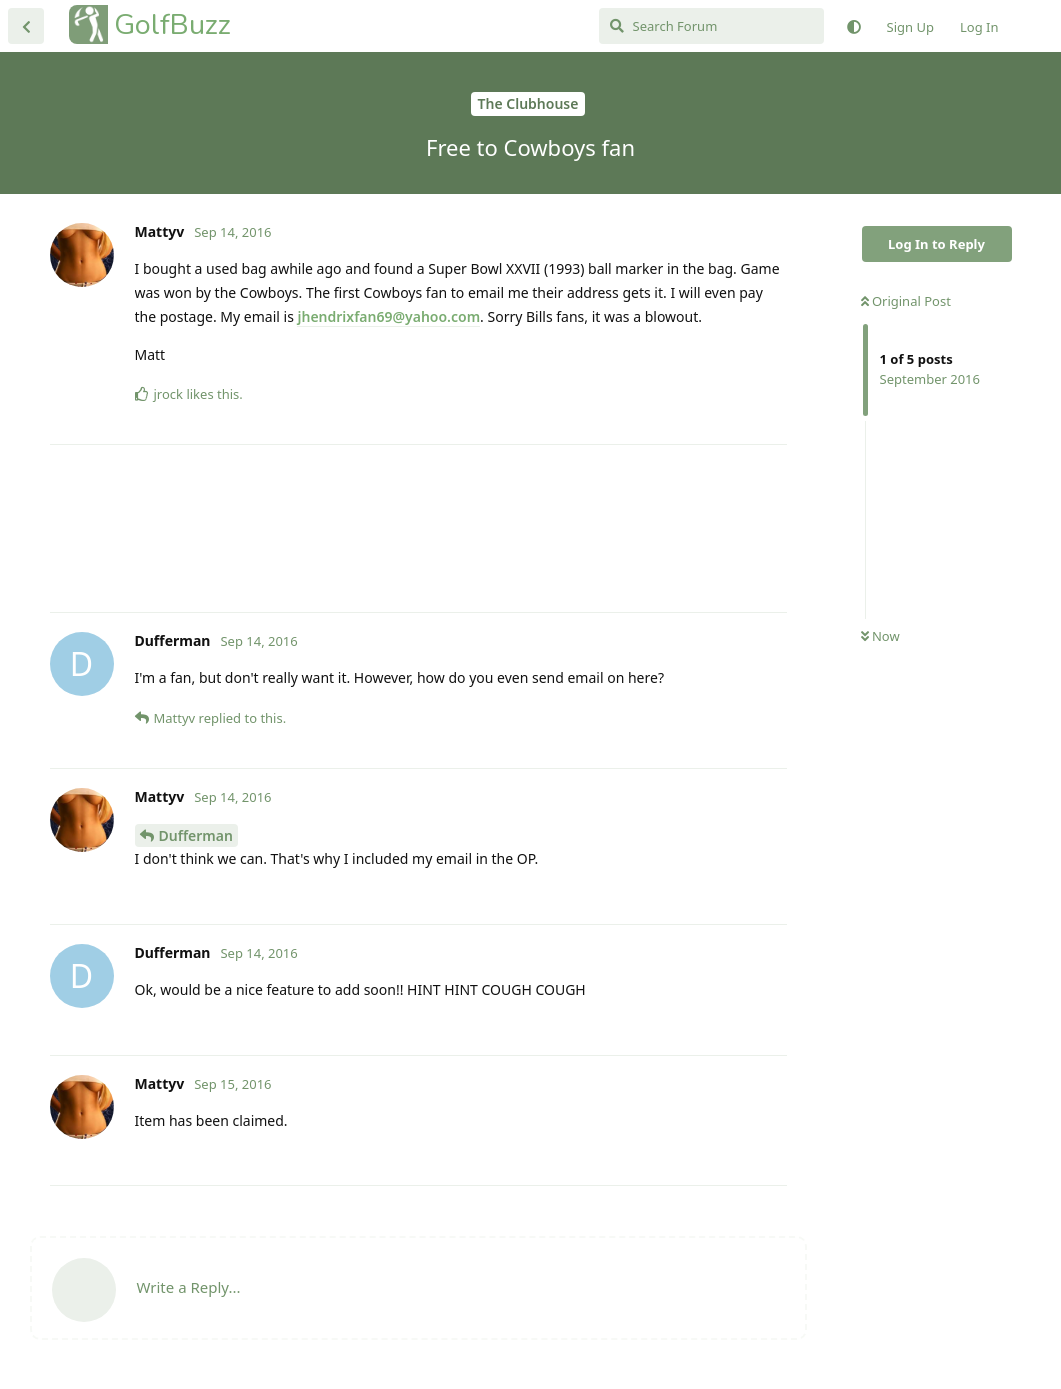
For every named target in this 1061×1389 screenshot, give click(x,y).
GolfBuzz (172, 24)
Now (880, 636)
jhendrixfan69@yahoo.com (388, 316)
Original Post (906, 301)
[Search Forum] (711, 26)
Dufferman (196, 835)
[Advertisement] (418, 528)
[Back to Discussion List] (26, 26)
